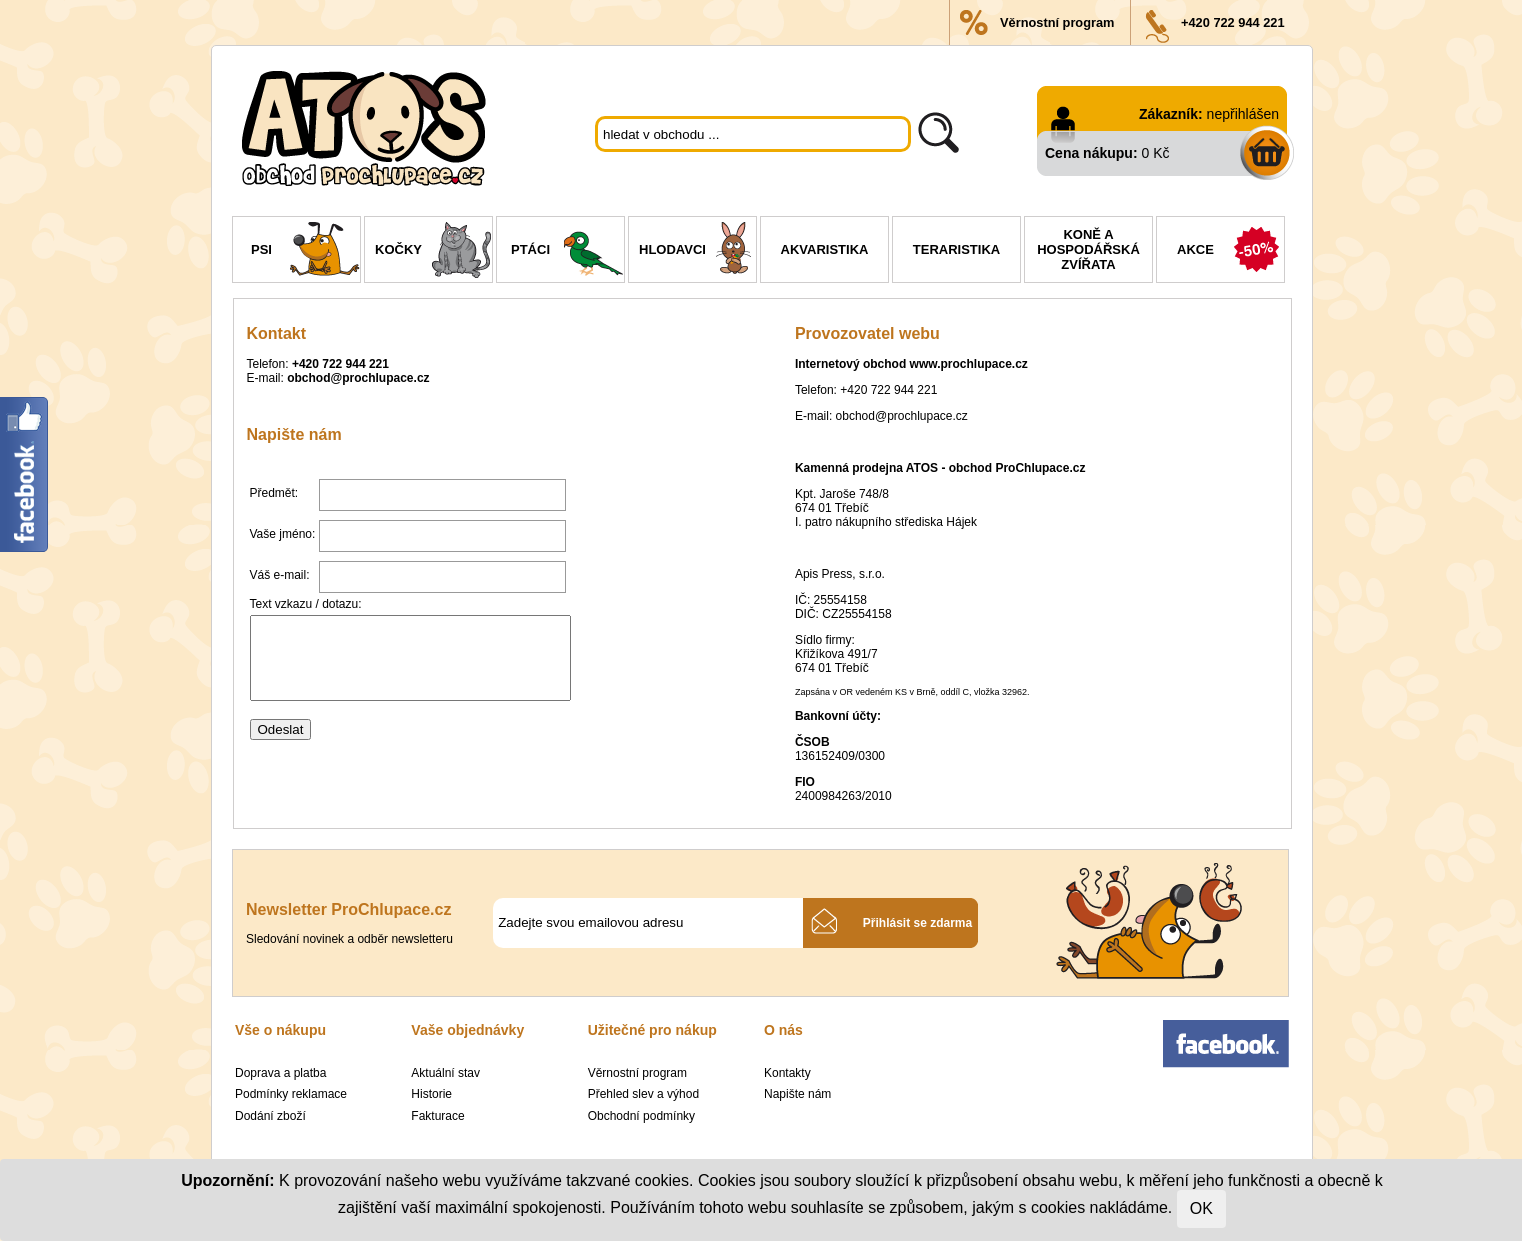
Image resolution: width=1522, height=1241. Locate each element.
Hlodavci (697, 252)
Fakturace (437, 1116)
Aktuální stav (445, 1073)
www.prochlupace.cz (969, 364)
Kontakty (787, 1073)
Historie (431, 1094)
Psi (305, 252)
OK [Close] (1201, 1208)
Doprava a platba (280, 1073)
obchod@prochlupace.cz (358, 378)
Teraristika (956, 249)
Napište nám (797, 1094)
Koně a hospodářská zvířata (1088, 249)
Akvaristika (825, 249)
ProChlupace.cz (1040, 468)
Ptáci (567, 252)
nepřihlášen (1243, 114)
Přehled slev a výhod (643, 1094)
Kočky (433, 252)
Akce (1230, 252)
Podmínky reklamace (291, 1094)
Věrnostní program (1057, 22)
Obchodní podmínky (641, 1116)
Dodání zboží (270, 1116)
